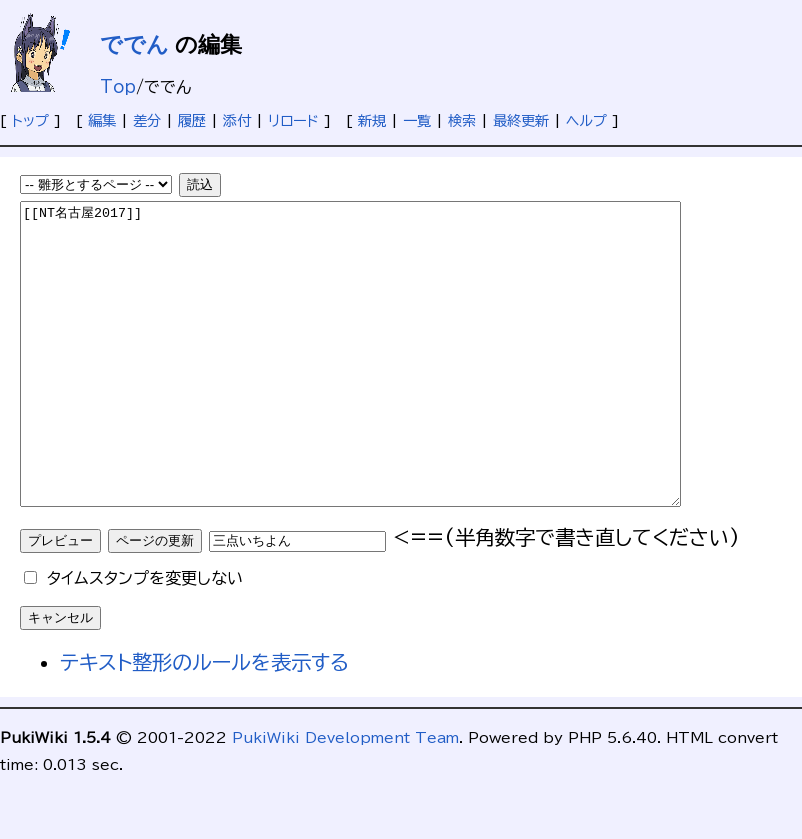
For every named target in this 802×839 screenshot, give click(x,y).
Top (118, 87)
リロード (293, 121)
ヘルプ (586, 121)
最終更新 (521, 121)
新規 (372, 121)
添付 (237, 121)
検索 (462, 121)
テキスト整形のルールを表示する (204, 722)
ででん (134, 44)
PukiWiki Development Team (345, 798)
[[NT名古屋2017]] (390, 384)
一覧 (417, 121)
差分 (147, 121)
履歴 (192, 121)
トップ (30, 121)
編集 (102, 121)
